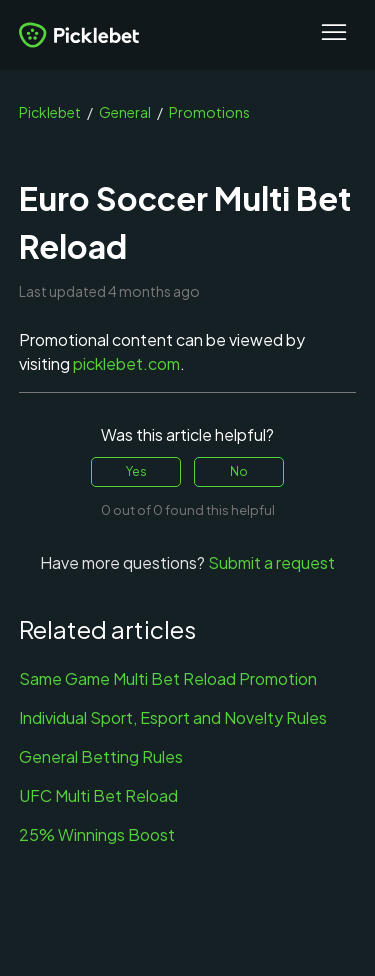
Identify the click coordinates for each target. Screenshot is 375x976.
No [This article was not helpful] (239, 471)
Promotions (209, 112)
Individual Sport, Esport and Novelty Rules (173, 717)
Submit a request (271, 562)
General (125, 112)
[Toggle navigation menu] (334, 34)
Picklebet (50, 112)
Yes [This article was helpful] (136, 471)
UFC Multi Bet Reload (98, 795)
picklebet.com (126, 363)
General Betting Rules (101, 756)
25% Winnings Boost (97, 834)
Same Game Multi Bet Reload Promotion (168, 678)
